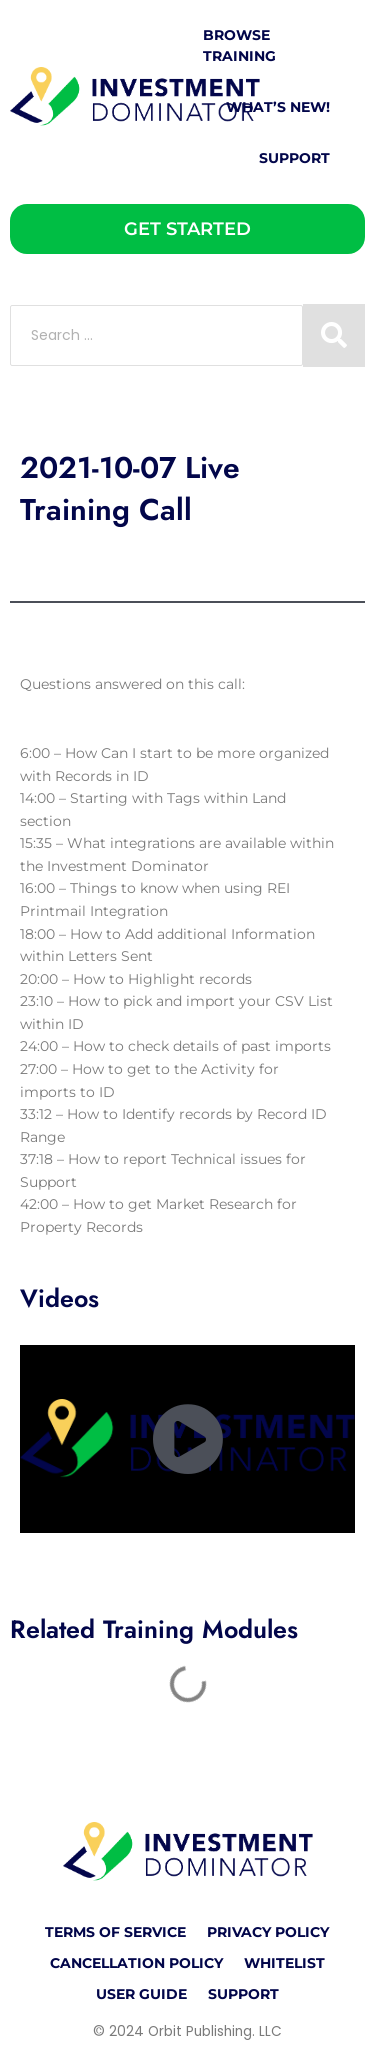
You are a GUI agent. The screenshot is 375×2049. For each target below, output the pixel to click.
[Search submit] (334, 335)
